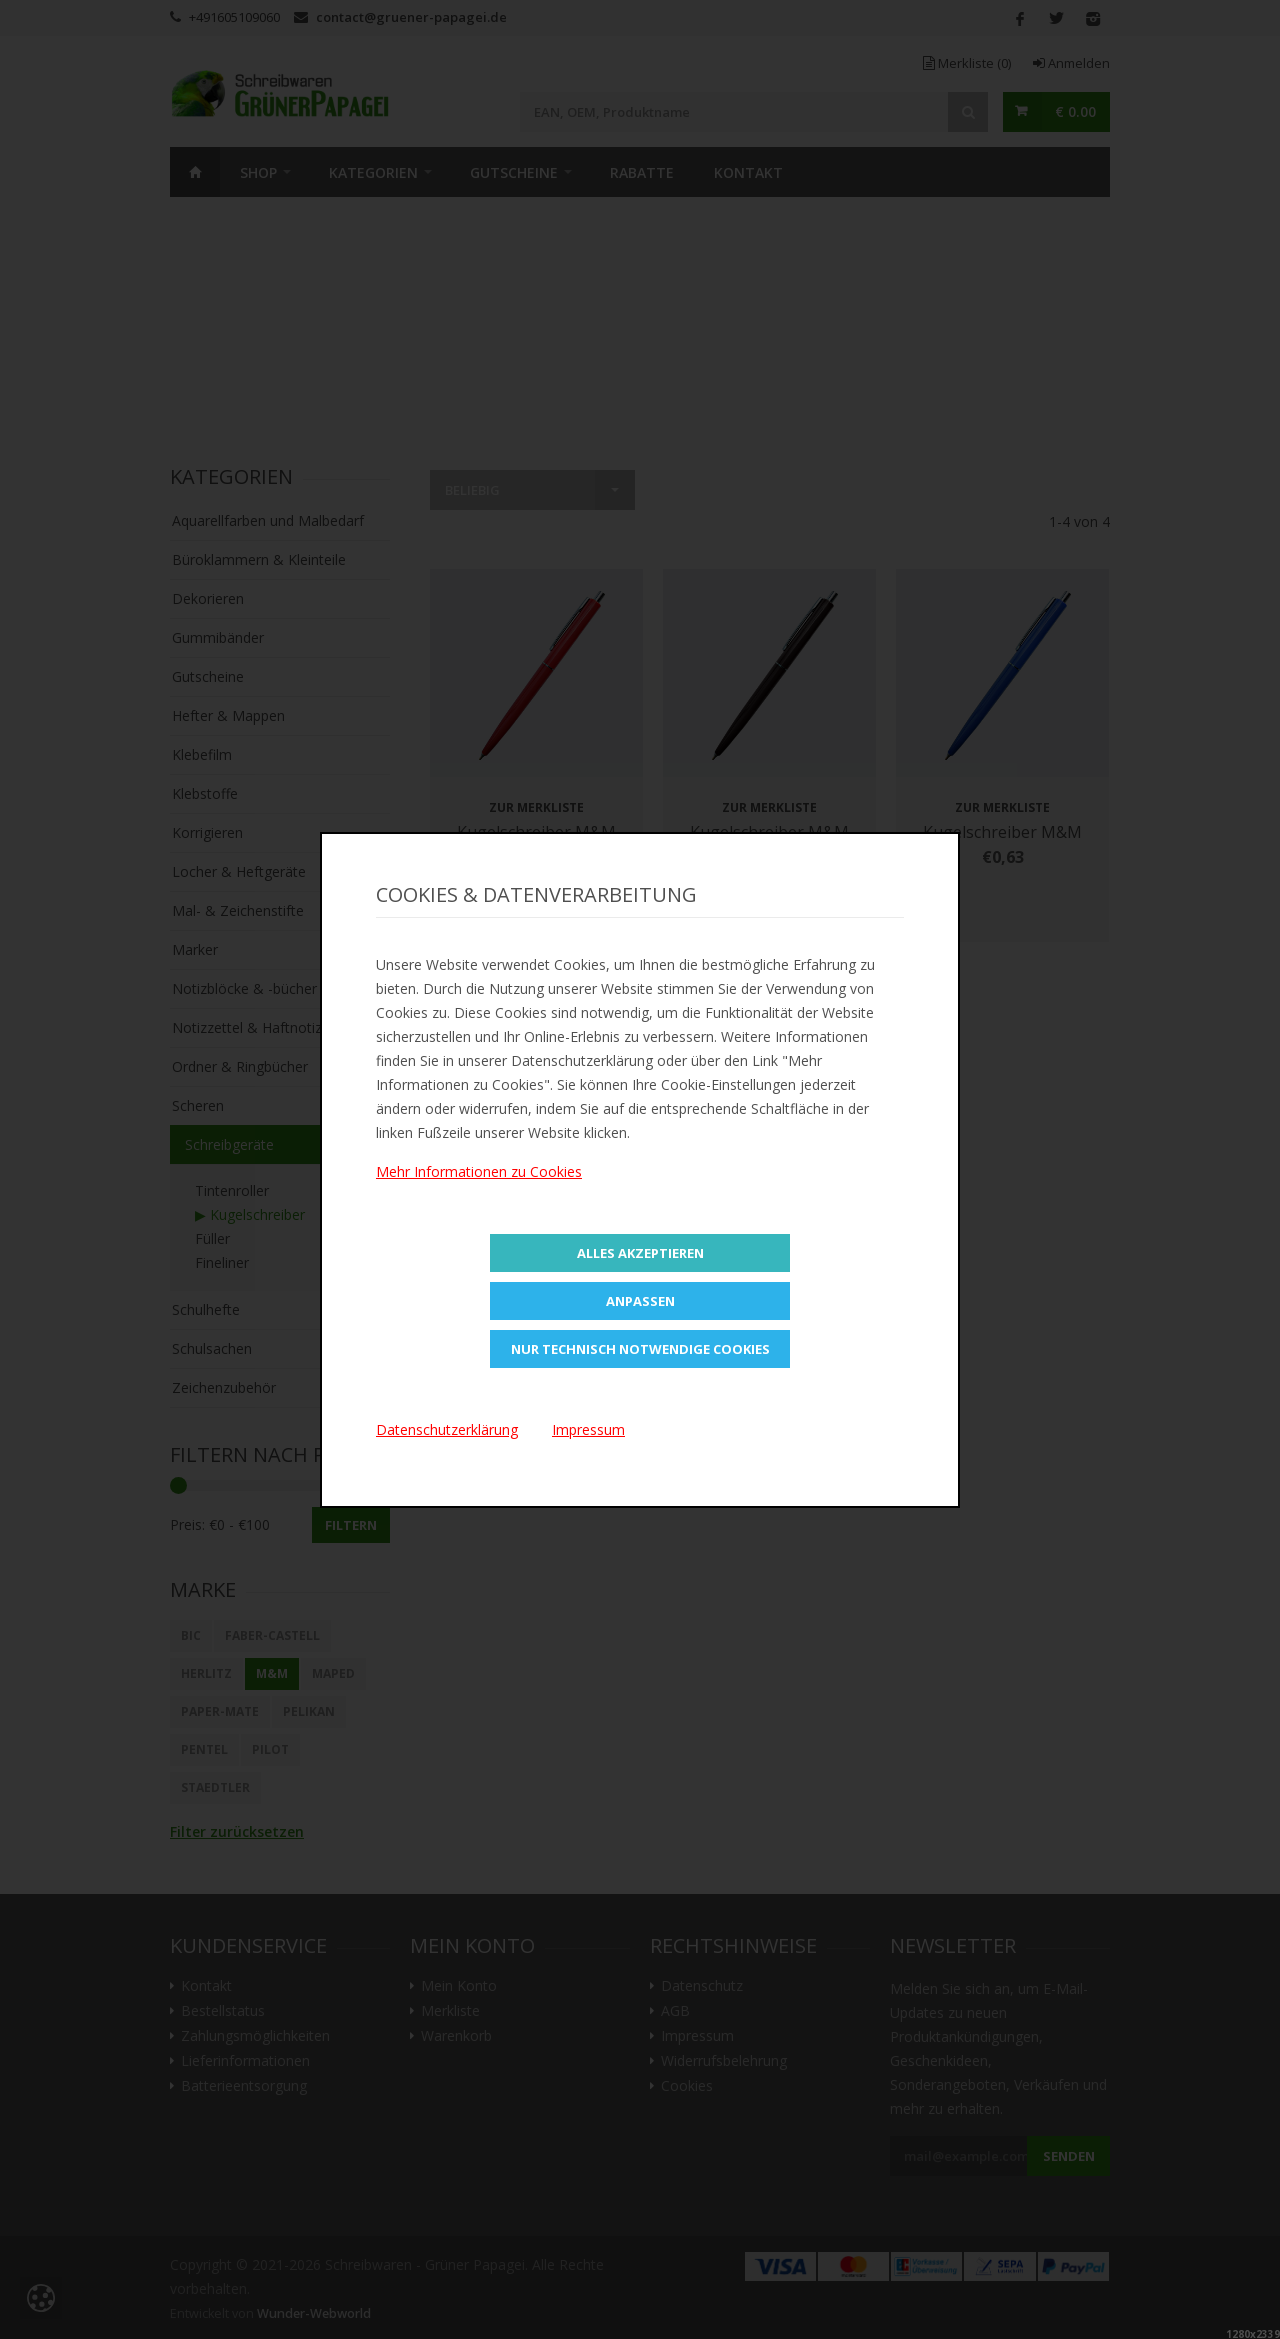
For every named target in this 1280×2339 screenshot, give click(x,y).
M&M (272, 1673)
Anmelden (1071, 63)
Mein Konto (459, 1986)
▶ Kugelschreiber (250, 1214)
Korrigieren (207, 832)
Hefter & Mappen (228, 715)
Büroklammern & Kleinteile (259, 559)
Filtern (351, 1525)
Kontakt (748, 172)
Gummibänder (218, 637)
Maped (333, 1673)
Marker (195, 949)
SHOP (258, 172)
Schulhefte (206, 1309)
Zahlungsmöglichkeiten (255, 2036)
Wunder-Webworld (314, 2313)
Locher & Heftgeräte (239, 871)
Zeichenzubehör (224, 1387)
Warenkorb (456, 2036)
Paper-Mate (220, 1711)
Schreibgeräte (229, 1144)
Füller (212, 1238)
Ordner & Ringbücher (240, 1066)
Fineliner (222, 1262)
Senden (1069, 2156)
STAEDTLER (215, 1787)
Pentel (204, 1749)
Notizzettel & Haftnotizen (255, 1027)
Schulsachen (212, 1348)
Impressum (697, 2036)
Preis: (187, 1524)
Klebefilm (202, 754)
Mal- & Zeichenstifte (238, 910)
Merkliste (967, 63)
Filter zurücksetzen (237, 1831)
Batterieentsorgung (244, 2086)
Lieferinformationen (245, 2061)
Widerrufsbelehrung (724, 2061)
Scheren (198, 1105)
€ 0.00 (1075, 111)
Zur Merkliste (536, 807)
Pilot (270, 1749)
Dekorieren (208, 598)
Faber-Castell (272, 1635)
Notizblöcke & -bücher (244, 988)
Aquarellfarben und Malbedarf (268, 520)
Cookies (687, 2086)
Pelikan (309, 1711)
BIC (191, 1635)
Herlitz (206, 1673)
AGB (675, 2011)
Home (195, 172)
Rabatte (642, 172)
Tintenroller (232, 1190)
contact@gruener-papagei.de (411, 17)
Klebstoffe (205, 793)
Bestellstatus (223, 2011)
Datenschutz (702, 1986)
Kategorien (373, 172)
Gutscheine (514, 172)
